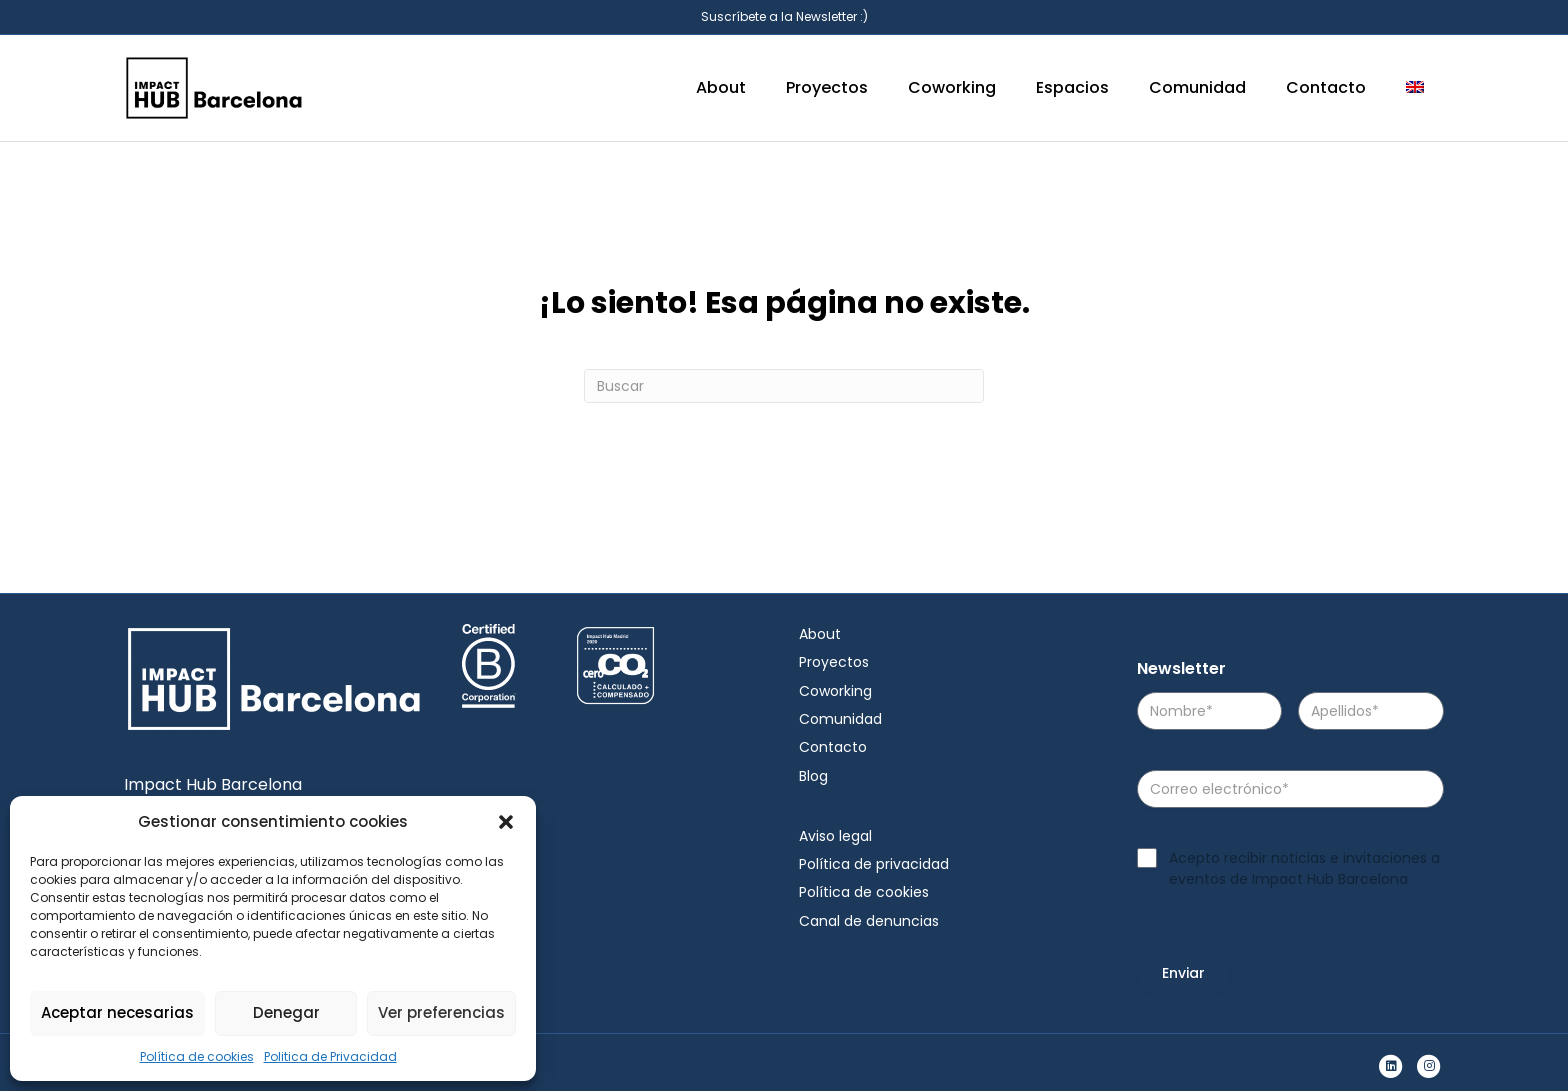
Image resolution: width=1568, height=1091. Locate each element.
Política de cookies (197, 1056)
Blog (813, 776)
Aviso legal (835, 836)
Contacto (1326, 87)
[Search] (784, 386)
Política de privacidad (874, 864)
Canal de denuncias (869, 921)
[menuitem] (1415, 88)
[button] (506, 822)
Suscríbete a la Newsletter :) (784, 16)
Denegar (286, 1012)
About (721, 87)
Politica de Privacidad (330, 1056)
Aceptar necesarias (117, 1012)
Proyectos (827, 87)
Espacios (1072, 87)
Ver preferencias (441, 1012)
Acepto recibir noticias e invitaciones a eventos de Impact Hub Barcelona (1304, 868)
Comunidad (1197, 87)
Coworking (952, 87)
